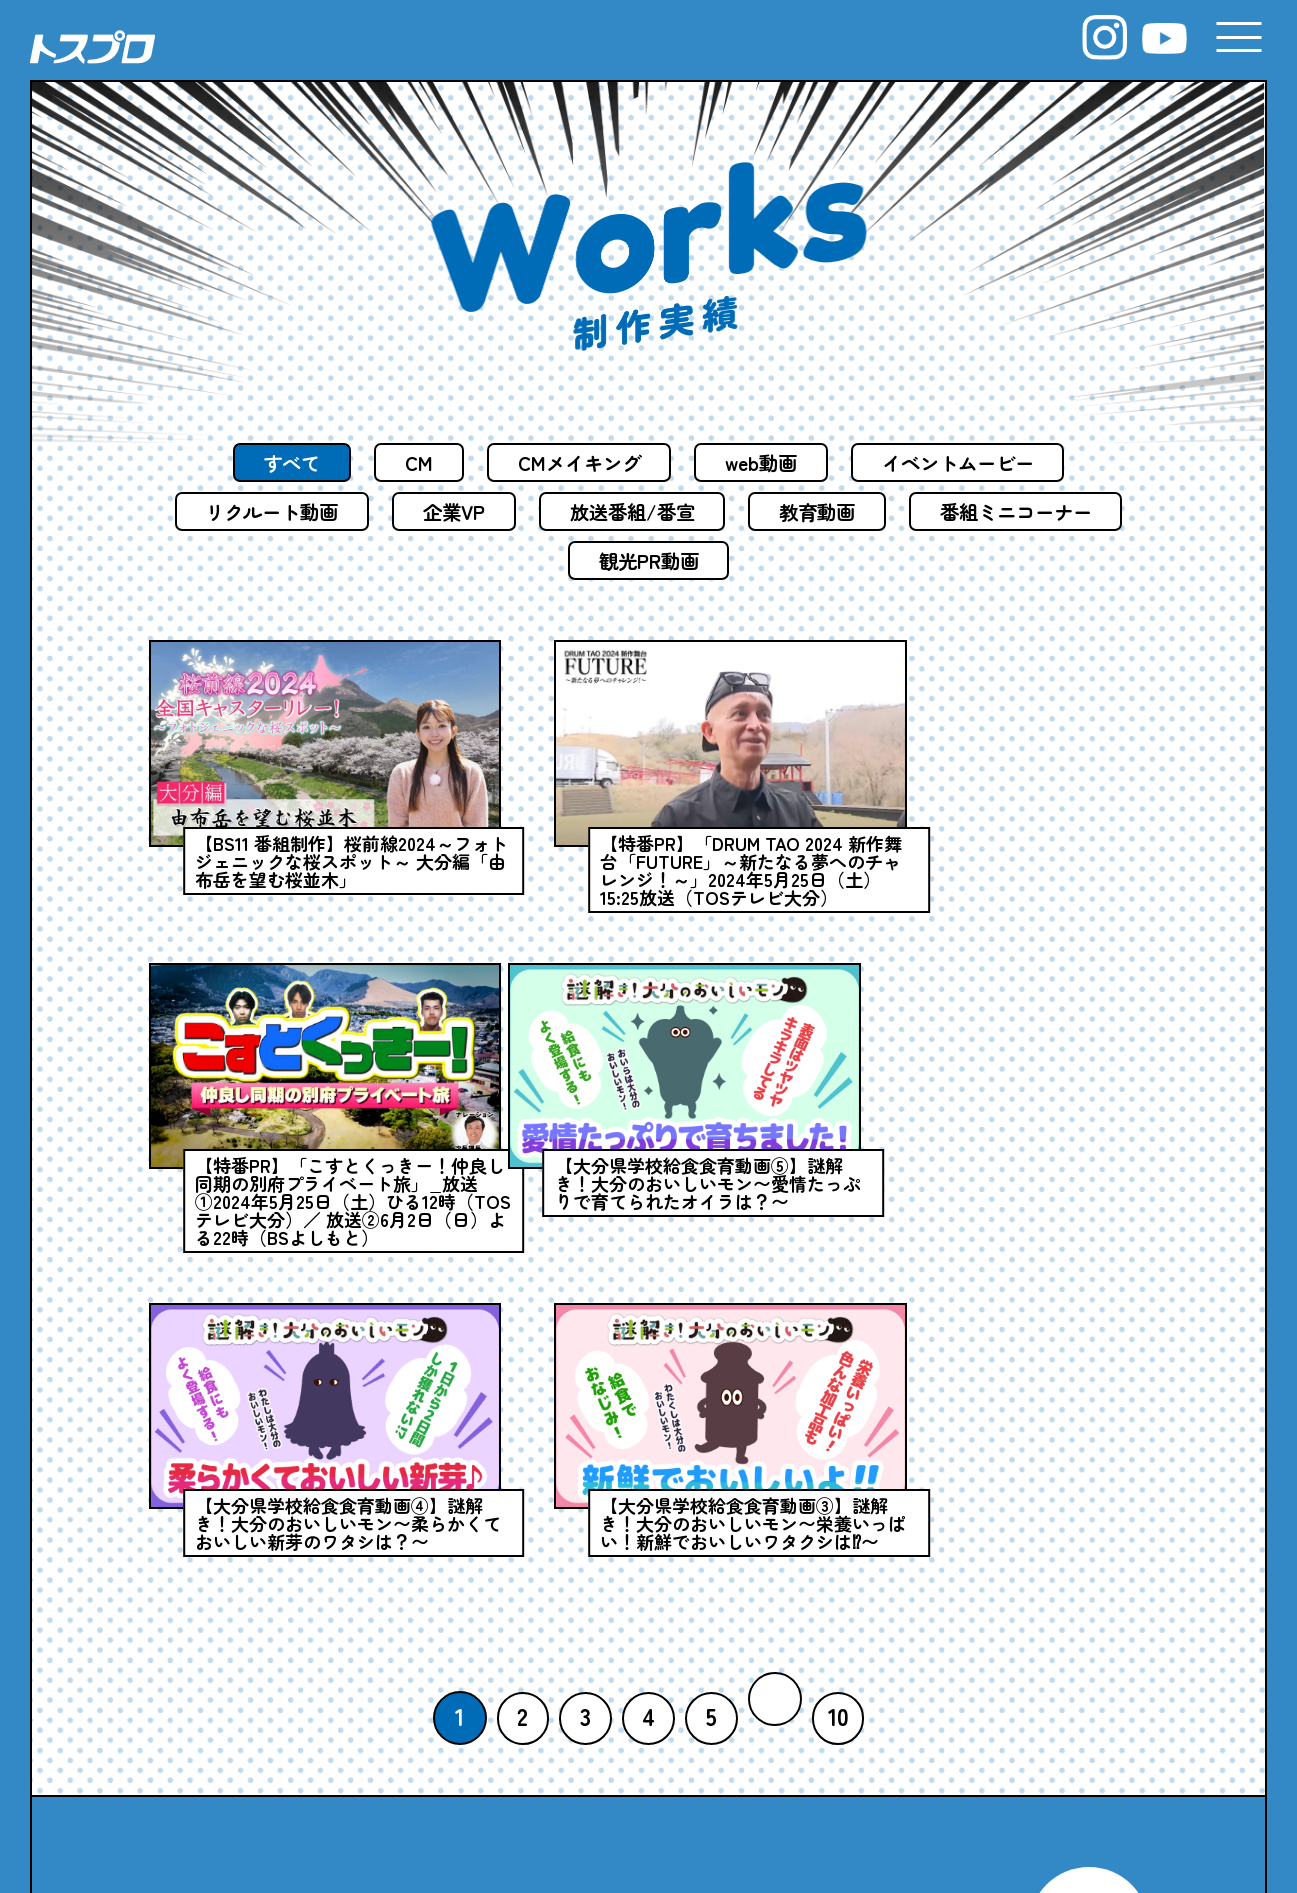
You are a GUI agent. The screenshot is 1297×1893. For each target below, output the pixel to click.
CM (408, 462)
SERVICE (646, 1705)
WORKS (870, 1705)
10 (841, 1364)
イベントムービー (972, 462)
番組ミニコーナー (553, 562)
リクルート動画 (379, 512)
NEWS (206, 1772)
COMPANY (397, 1705)
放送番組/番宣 (755, 512)
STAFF (393, 1772)
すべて (276, 462)
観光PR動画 (773, 562)
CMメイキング (575, 462)
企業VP (569, 512)
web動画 (766, 462)
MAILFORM (1087, 1560)
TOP (190, 1705)
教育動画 (949, 512)
